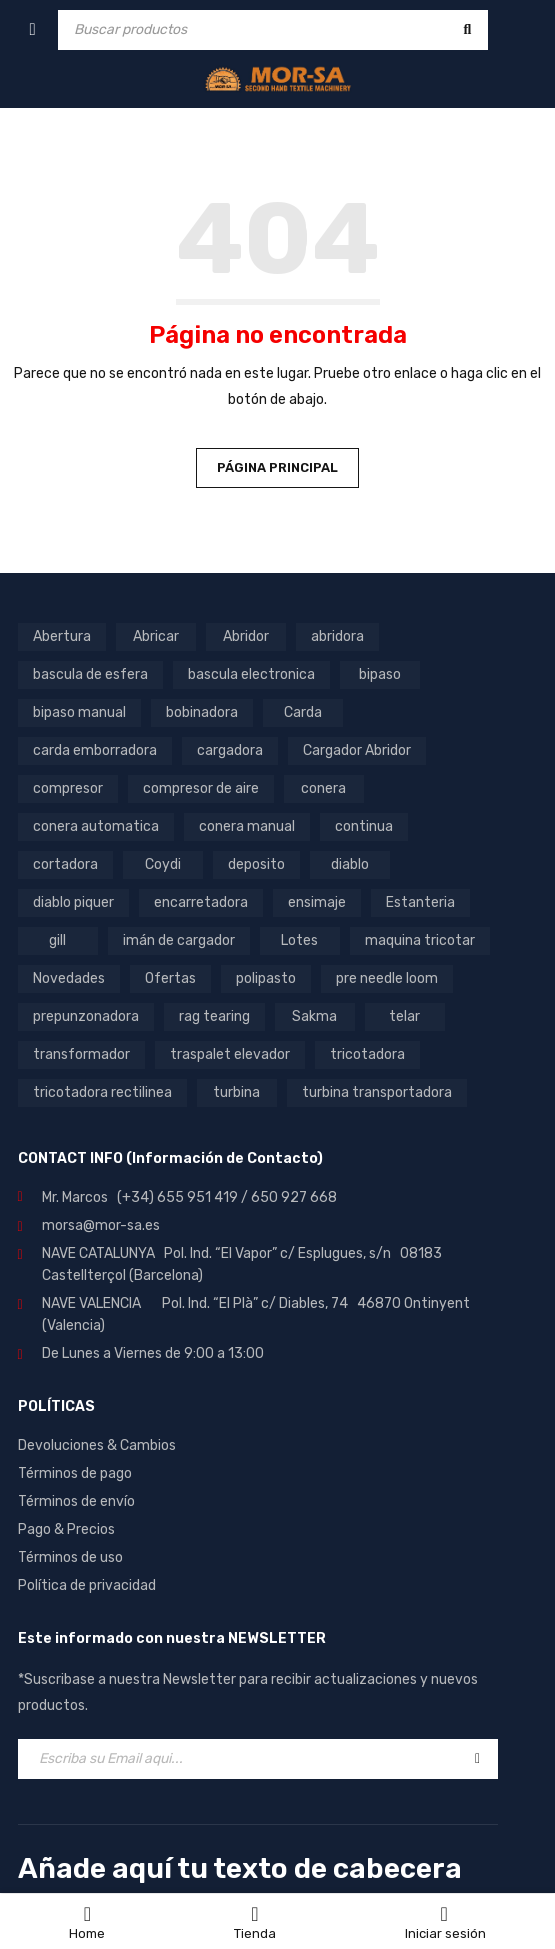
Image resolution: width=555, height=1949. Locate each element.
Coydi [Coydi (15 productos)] (163, 864)
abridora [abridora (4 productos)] (337, 636)
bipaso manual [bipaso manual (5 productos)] (79, 712)
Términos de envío (76, 1501)
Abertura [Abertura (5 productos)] (62, 636)
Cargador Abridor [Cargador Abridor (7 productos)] (357, 750)
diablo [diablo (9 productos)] (350, 864)
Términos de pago (75, 1473)
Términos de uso (70, 1557)
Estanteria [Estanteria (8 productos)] (420, 902)
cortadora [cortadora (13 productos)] (65, 864)
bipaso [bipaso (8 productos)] (380, 674)
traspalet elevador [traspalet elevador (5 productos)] (230, 1054)
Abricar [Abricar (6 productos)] (156, 636)
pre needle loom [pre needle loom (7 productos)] (387, 978)
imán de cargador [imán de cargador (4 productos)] (179, 940)
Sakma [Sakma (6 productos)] (314, 1016)
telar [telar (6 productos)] (404, 1016)
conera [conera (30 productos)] (323, 788)
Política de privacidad (87, 1585)
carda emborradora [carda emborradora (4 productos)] (95, 750)
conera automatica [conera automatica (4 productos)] (96, 826)
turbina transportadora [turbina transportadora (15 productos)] (377, 1092)
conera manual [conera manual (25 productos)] (247, 826)
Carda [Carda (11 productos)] (303, 712)
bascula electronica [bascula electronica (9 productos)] (251, 674)
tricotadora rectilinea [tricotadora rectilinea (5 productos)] (102, 1092)
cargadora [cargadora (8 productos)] (230, 750)
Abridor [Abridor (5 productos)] (246, 636)
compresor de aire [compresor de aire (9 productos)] (201, 788)
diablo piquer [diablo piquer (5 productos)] (73, 902)
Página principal (277, 467)
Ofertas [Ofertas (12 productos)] (170, 978)
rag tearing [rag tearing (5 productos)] (214, 1016)
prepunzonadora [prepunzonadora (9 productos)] (86, 1016)
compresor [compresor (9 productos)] (68, 788)
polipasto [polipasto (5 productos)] (266, 978)
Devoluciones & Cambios (97, 1445)
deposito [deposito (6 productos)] (256, 864)
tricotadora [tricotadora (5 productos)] (367, 1054)
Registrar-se (477, 1759)
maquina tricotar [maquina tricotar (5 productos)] (420, 940)
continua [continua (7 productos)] (364, 826)
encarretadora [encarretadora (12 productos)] (201, 902)
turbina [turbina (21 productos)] (236, 1092)
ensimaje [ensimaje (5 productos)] (317, 902)
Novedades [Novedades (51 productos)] (69, 978)
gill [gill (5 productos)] (57, 940)
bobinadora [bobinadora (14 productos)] (202, 712)
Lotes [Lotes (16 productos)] (299, 940)
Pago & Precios (66, 1529)
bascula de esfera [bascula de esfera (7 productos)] (90, 674)
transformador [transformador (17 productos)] (81, 1054)
